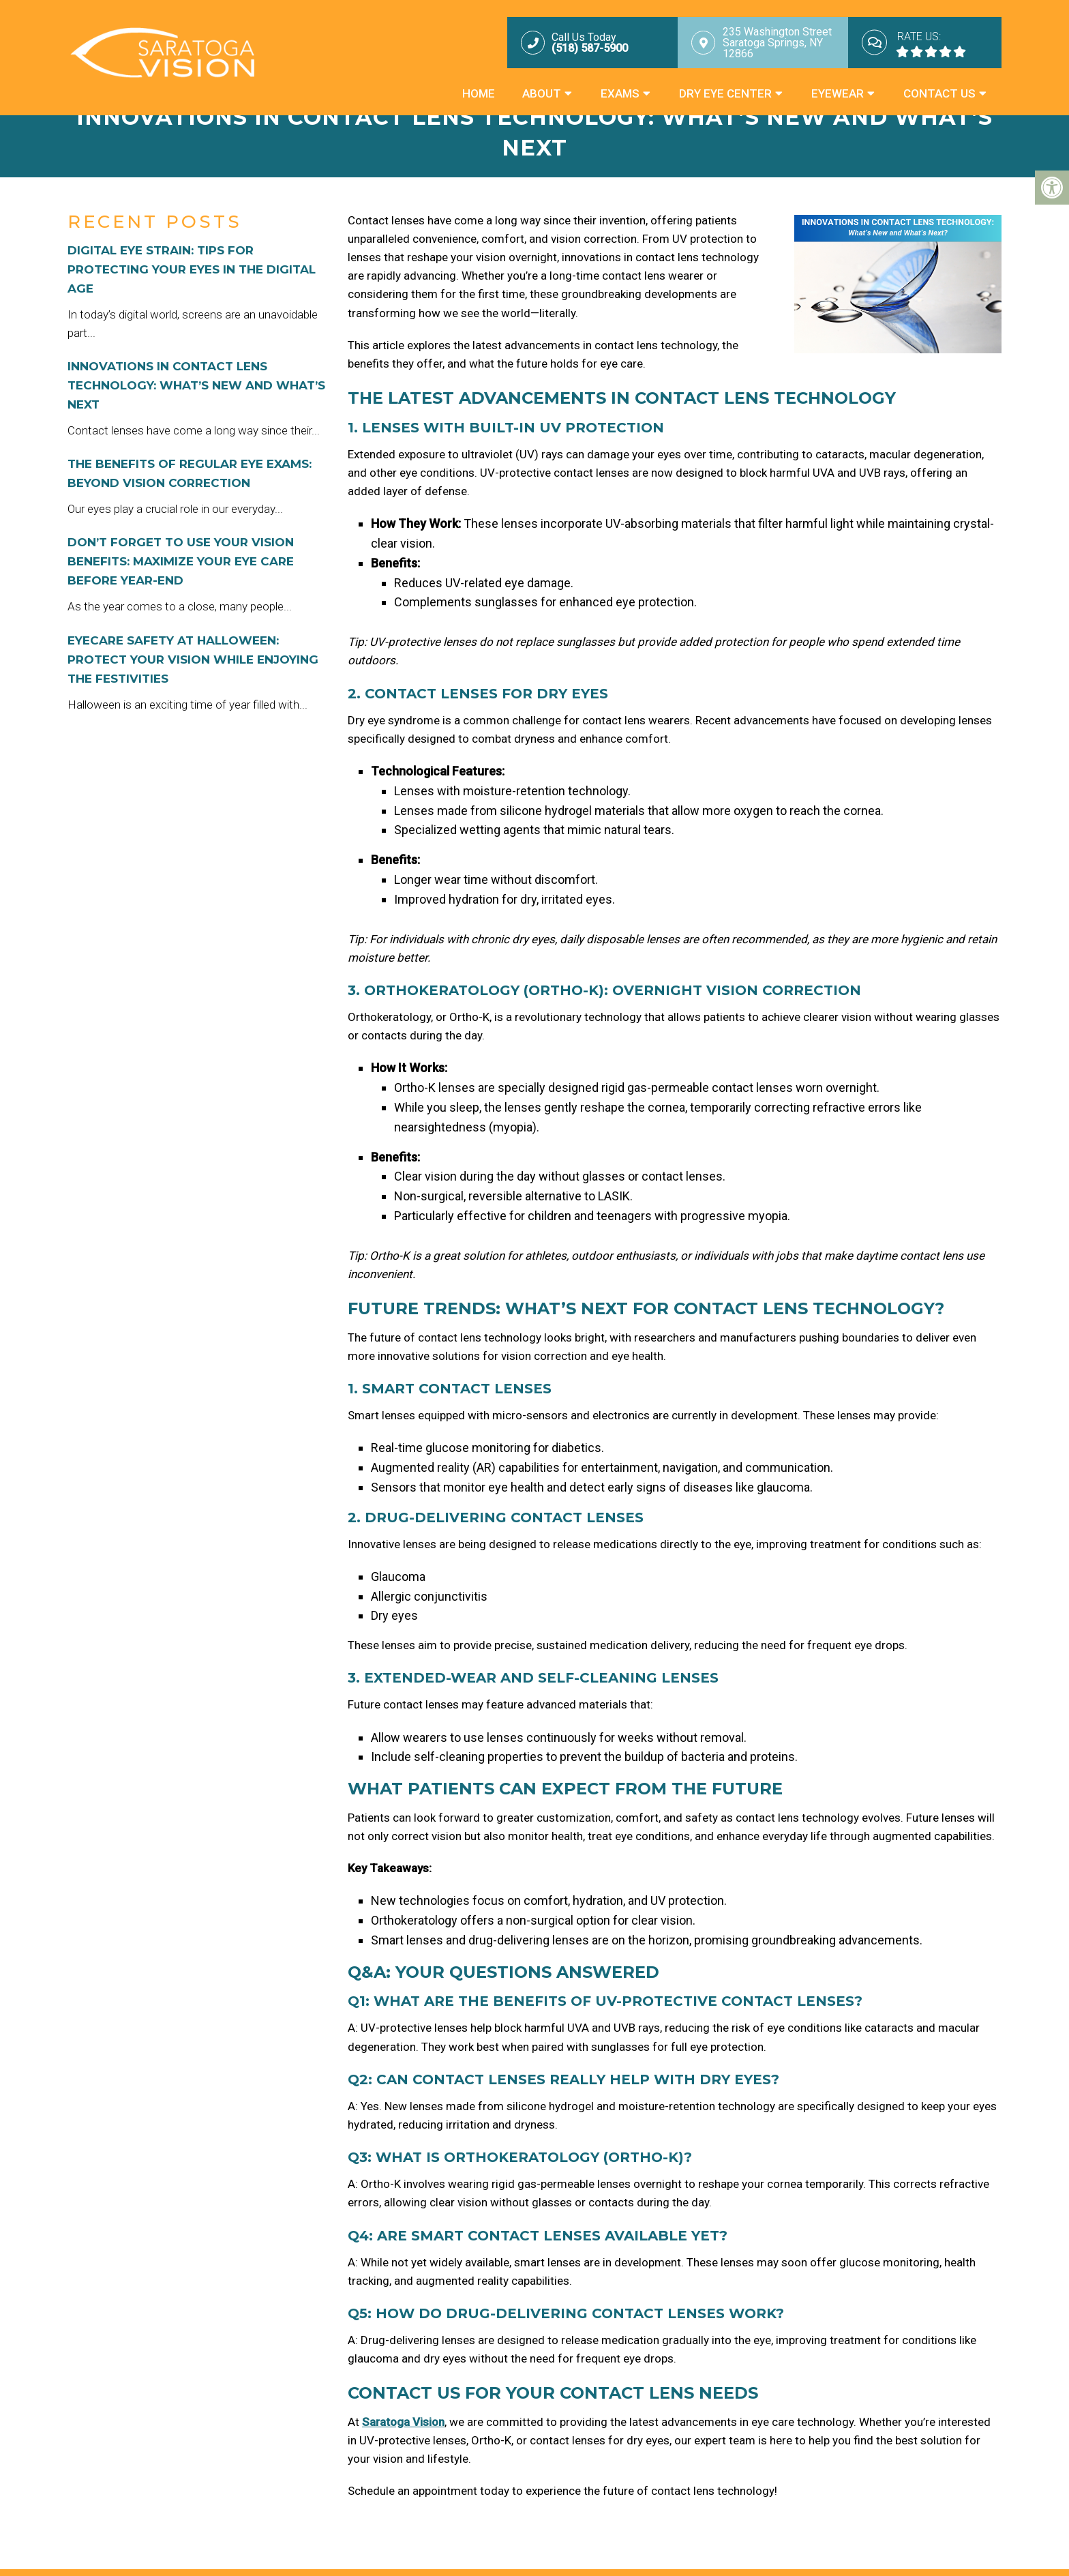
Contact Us (939, 93)
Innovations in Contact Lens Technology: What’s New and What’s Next (196, 385)
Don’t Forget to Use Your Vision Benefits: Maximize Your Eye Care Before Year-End (180, 561)
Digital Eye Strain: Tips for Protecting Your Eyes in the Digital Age (191, 269)
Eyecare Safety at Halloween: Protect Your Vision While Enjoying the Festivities (192, 659)
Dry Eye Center (725, 93)
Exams (620, 93)
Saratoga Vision (403, 2422)
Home (478, 93)
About (541, 93)
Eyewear (837, 93)
